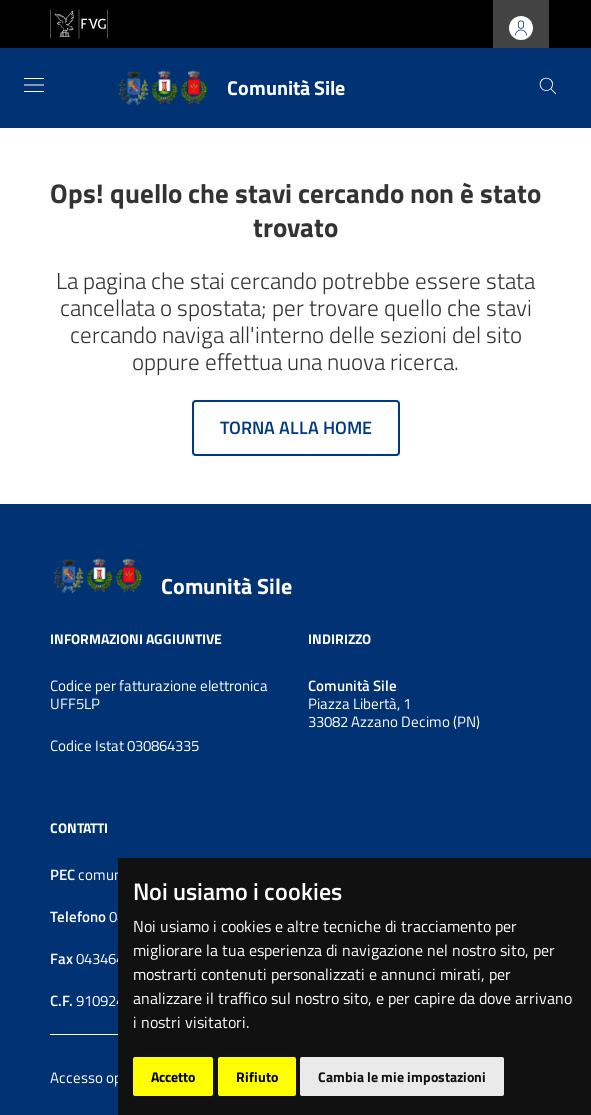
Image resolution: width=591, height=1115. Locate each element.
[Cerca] (548, 88)
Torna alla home (296, 427)
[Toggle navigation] (34, 85)
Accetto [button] (173, 1076)
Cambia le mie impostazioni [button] (402, 1076)
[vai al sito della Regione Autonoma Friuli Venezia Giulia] (79, 22)
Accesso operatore (109, 1077)
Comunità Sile (226, 587)
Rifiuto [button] (257, 1076)
